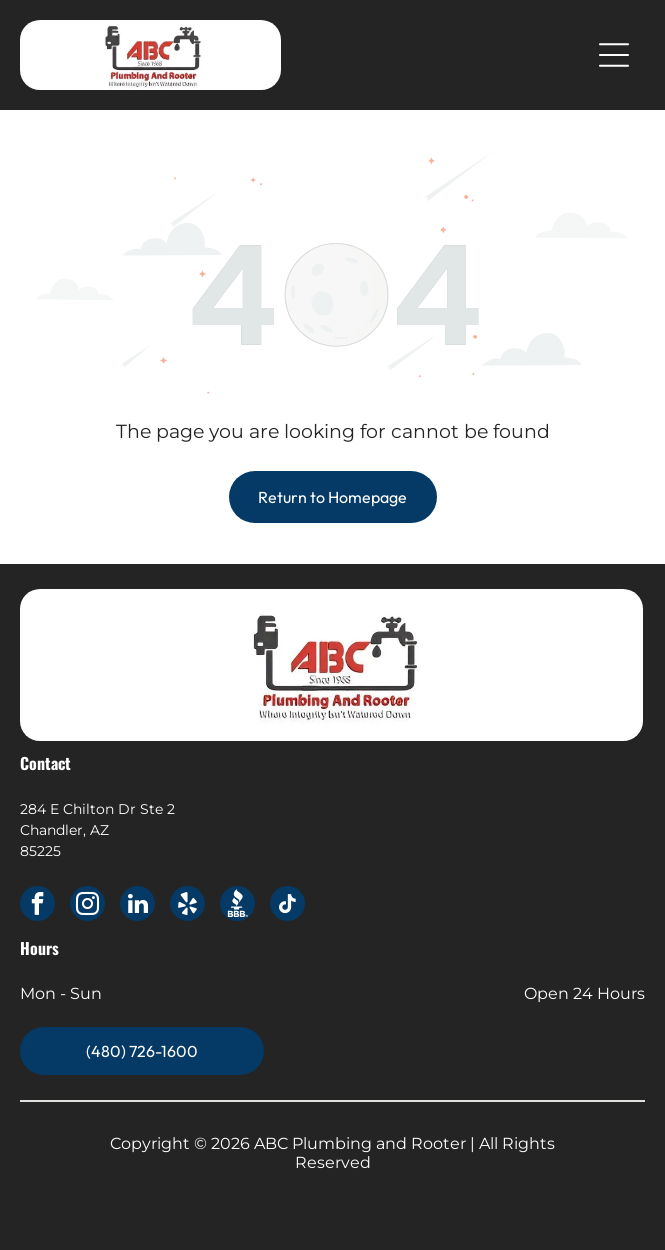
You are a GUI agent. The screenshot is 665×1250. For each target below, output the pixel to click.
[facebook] (37, 906)
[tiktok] (287, 906)
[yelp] (187, 906)
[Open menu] (614, 55)
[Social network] (237, 906)
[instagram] (87, 906)
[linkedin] (137, 906)
